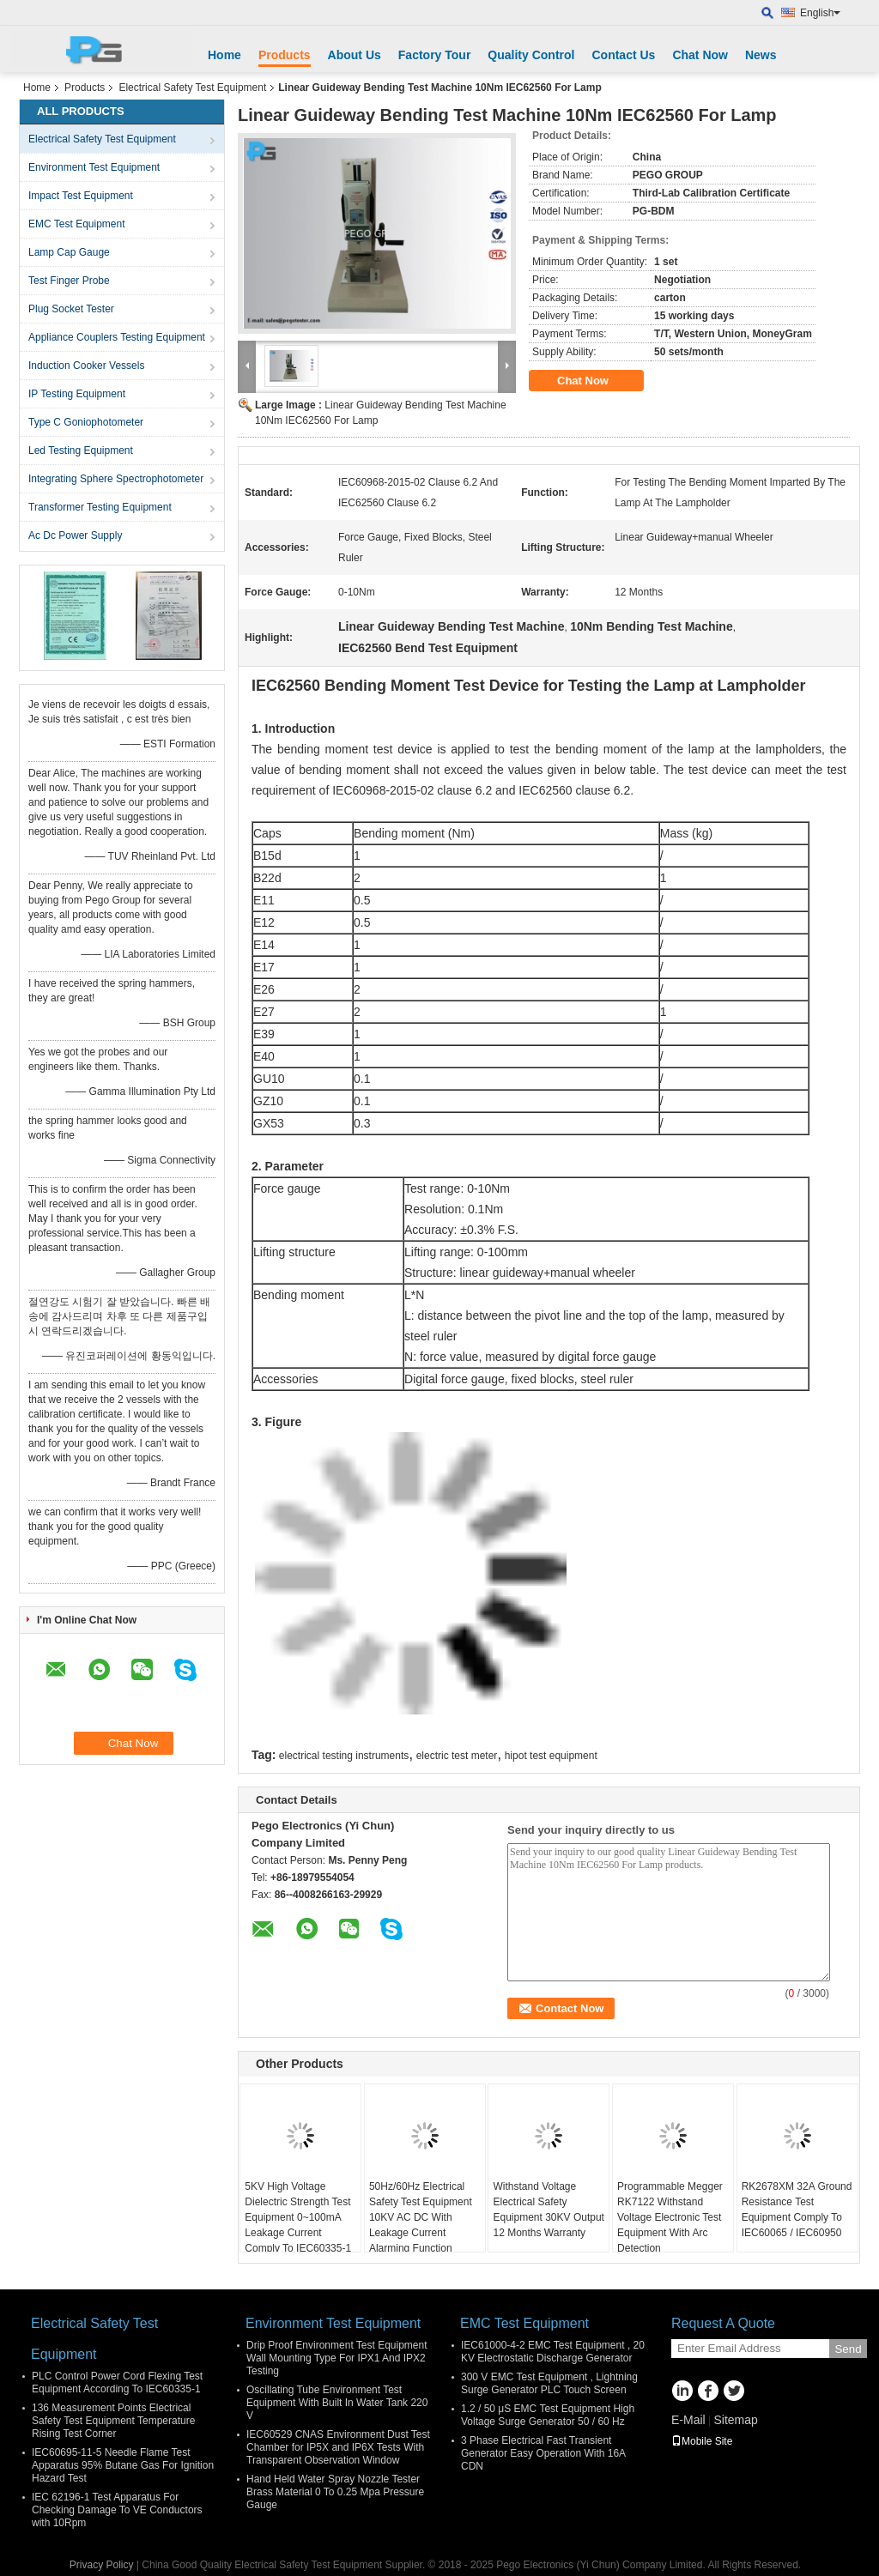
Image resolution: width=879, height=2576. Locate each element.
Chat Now (700, 55)
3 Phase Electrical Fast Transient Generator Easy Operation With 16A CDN (543, 2453)
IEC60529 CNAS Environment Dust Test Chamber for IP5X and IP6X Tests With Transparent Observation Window (338, 2447)
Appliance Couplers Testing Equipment (116, 337)
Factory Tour (434, 55)
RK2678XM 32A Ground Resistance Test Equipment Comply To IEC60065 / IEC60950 (797, 2209)
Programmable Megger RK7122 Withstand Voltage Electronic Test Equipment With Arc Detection (670, 2217)
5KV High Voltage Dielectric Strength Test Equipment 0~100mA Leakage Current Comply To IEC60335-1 (298, 2217)
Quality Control (531, 55)
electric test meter (457, 1756)
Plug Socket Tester (71, 309)
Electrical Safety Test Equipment (192, 88)
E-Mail (688, 2420)
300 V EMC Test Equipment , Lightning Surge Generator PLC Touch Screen (549, 2383)
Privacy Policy (102, 2565)
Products (284, 55)
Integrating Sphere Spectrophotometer (115, 479)
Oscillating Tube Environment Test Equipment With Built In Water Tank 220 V (336, 2403)
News (761, 55)
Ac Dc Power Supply (75, 535)
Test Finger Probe (69, 281)
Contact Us (623, 55)
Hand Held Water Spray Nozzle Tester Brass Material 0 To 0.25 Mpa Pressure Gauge (335, 2492)
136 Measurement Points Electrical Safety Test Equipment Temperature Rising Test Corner (113, 2421)
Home (224, 55)
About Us (354, 55)
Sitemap (735, 2420)
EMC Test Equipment (76, 224)
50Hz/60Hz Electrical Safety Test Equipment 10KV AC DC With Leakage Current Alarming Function (420, 2217)
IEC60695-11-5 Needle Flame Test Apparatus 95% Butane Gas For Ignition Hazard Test (123, 2465)
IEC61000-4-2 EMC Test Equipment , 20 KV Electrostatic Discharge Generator (553, 2351)
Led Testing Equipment (80, 450)
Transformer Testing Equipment (100, 507)
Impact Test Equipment (80, 196)
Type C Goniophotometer (85, 422)
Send (847, 2349)
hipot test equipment (551, 1756)
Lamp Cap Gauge (69, 252)
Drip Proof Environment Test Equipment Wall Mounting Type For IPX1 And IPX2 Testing (336, 2358)
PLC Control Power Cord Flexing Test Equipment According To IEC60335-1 (117, 2382)
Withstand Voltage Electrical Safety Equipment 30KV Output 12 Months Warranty (548, 2209)
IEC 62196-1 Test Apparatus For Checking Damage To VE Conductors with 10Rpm (117, 2510)
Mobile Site (701, 2441)
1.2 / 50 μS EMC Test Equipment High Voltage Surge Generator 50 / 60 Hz (547, 2415)
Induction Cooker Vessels (86, 366)
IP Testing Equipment (76, 394)
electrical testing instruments (344, 1756)
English (820, 13)
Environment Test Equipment (94, 167)
